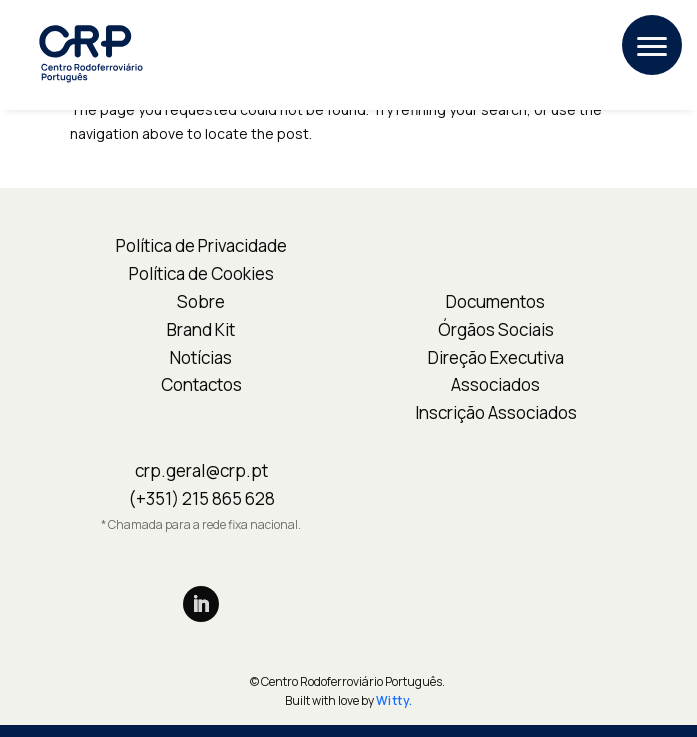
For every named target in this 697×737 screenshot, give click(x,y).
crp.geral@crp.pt (201, 470)
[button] (652, 45)
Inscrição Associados (496, 412)
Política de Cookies (201, 273)
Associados (495, 384)
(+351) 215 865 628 (201, 498)
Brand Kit (201, 329)
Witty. (394, 700)
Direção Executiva (496, 357)
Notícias (201, 357)
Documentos (495, 301)
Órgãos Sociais (496, 329)
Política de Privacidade (201, 245)
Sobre (201, 301)
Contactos (201, 384)
